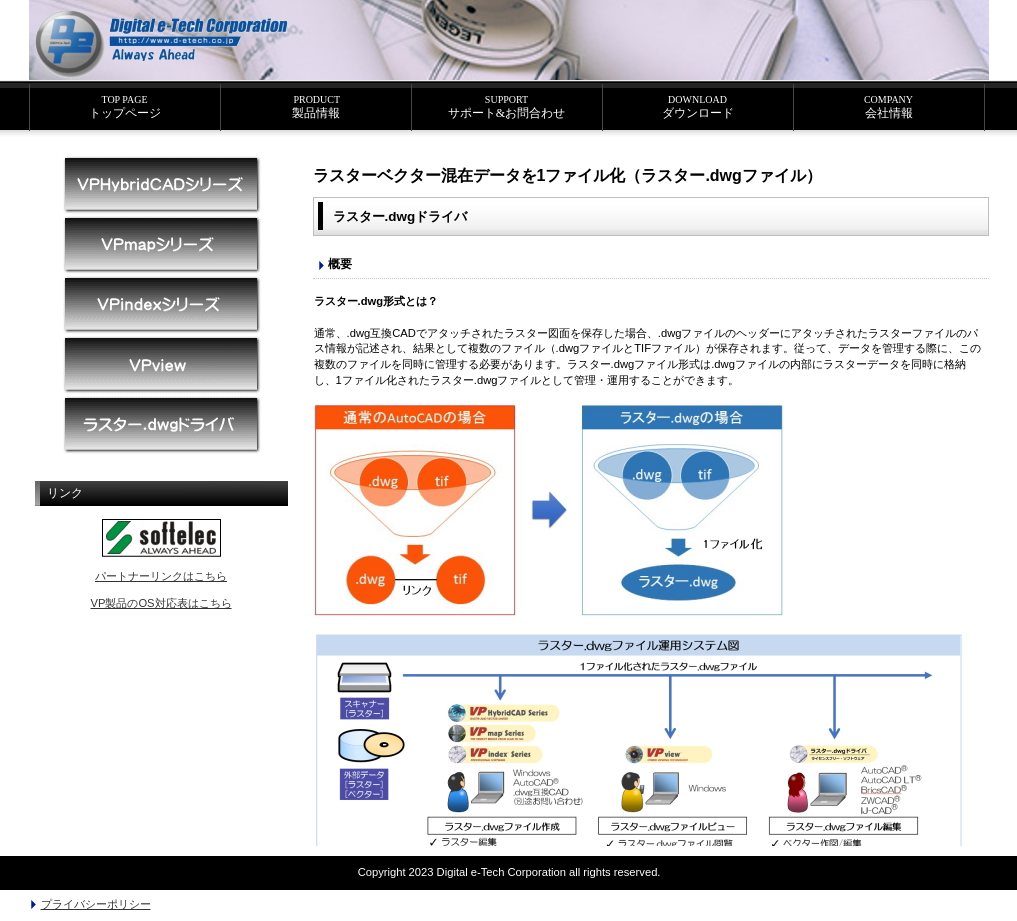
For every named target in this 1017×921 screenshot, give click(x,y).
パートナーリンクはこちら (161, 576)
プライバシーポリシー (96, 904)
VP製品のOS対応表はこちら (160, 603)
